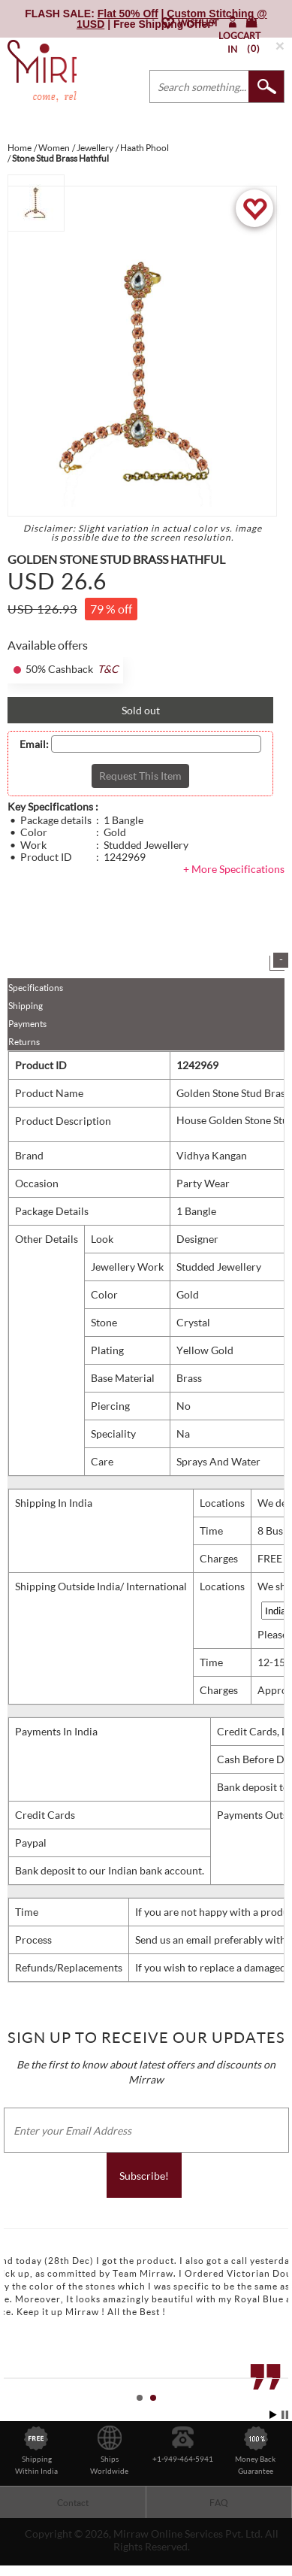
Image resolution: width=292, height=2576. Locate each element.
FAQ (218, 2502)
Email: (34, 744)
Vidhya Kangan (211, 1155)
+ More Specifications (233, 868)
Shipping (25, 1005)
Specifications (35, 987)
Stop (284, 2415)
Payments (27, 1023)
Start (273, 2415)
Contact (73, 2502)
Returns (24, 1041)
